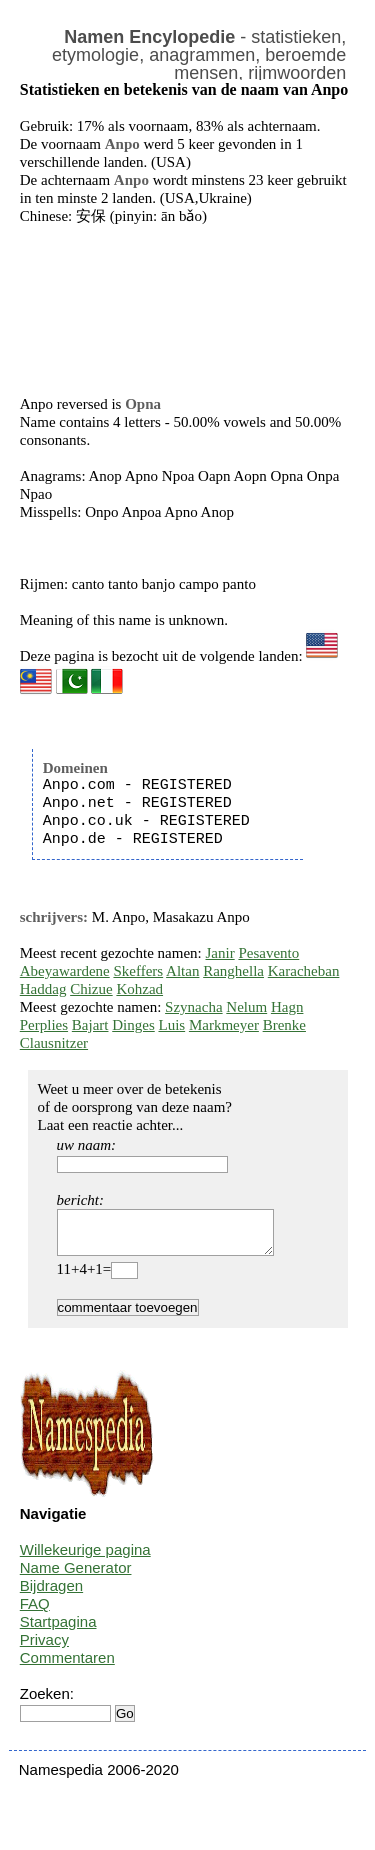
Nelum (246, 1007)
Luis (171, 1025)
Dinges (133, 1025)
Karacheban (304, 971)
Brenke (284, 1025)
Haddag (43, 989)
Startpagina (58, 1630)
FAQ (35, 1612)
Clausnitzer (54, 1043)
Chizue (91, 989)
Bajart (90, 1025)
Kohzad (139, 989)
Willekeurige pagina (85, 1558)
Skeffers (138, 971)
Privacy (44, 1648)
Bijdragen (51, 1594)
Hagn (287, 1007)
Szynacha (193, 1007)
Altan (182, 971)
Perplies (44, 1025)
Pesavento (268, 953)
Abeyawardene (65, 971)
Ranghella (233, 971)
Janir (220, 953)
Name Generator (76, 1576)
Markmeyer (224, 1025)
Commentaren (67, 1666)
